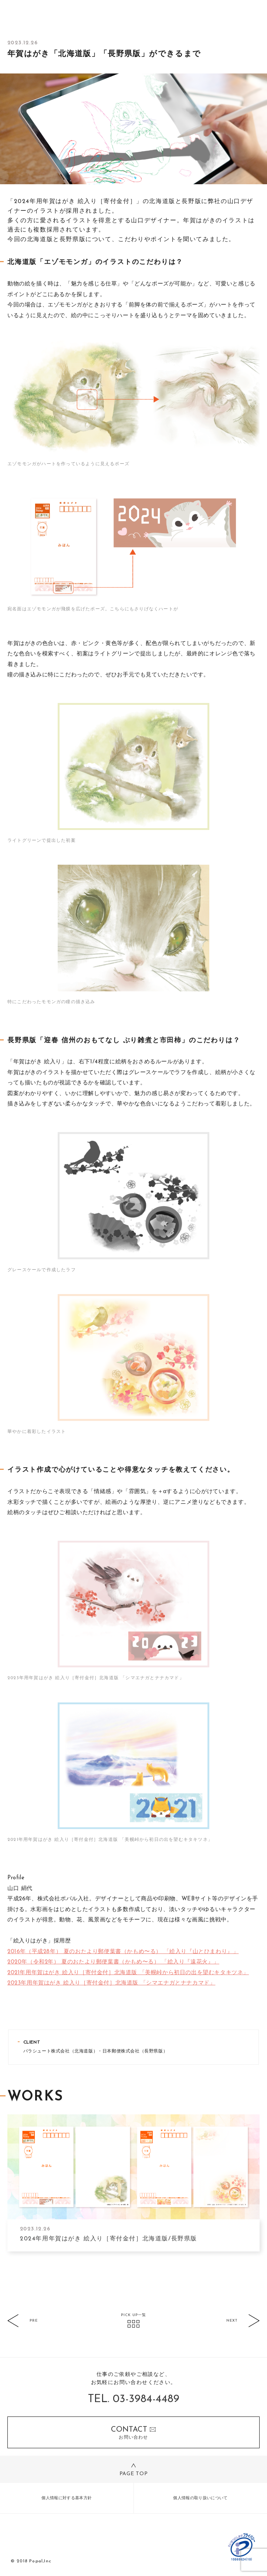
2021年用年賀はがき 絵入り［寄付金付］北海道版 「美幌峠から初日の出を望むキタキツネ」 (128, 1973)
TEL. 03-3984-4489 (133, 2399)
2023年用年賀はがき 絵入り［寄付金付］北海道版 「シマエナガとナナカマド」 (111, 1983)
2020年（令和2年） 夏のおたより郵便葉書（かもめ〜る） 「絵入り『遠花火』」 (113, 1962)
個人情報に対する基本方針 (66, 2498)
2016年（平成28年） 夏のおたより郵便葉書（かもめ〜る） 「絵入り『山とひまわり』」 (123, 1952)
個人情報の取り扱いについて (200, 2498)
